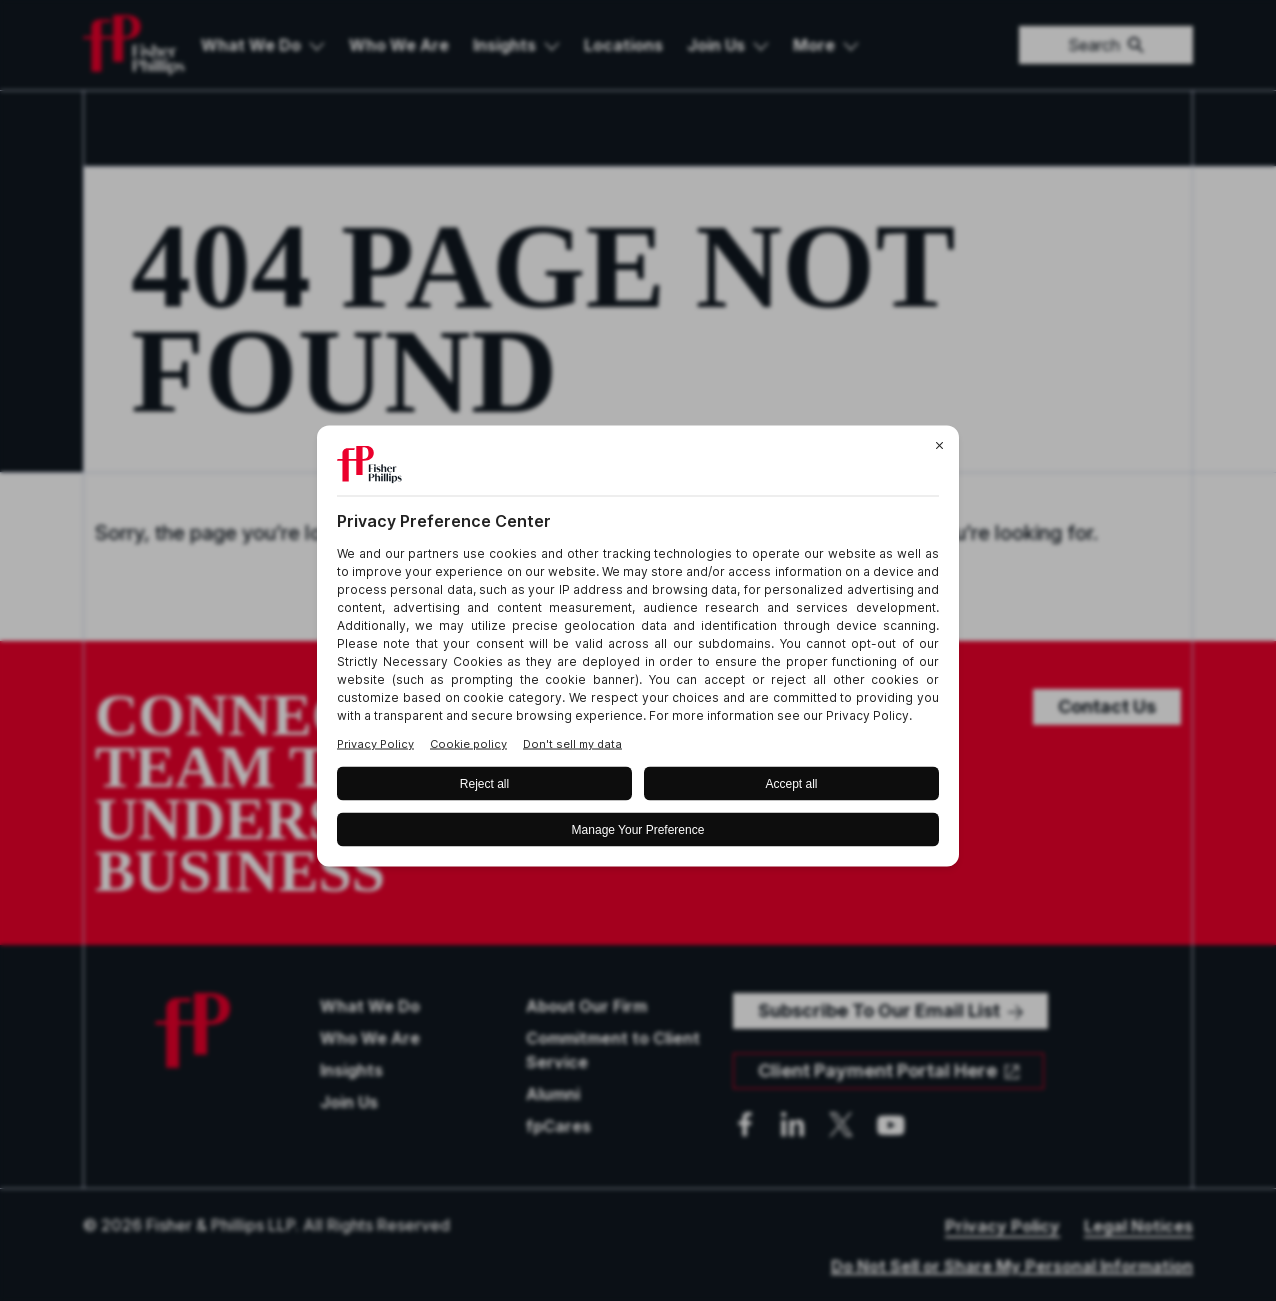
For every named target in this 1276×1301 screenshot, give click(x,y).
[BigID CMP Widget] (638, 650)
